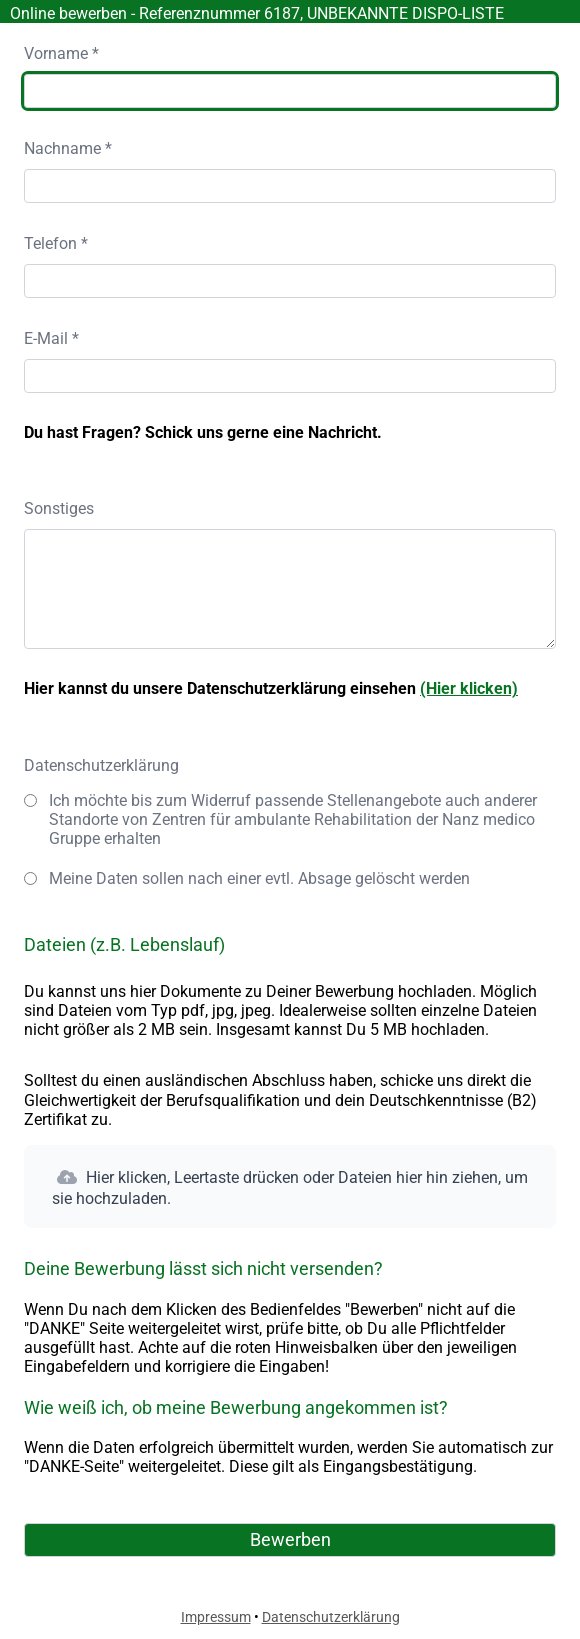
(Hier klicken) (469, 688)
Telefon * (56, 243)
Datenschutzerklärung (101, 765)
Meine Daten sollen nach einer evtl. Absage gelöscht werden (259, 878)
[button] (290, 1186)
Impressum (216, 1617)
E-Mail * (51, 338)
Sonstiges (59, 508)
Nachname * (68, 148)
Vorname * (61, 53)
